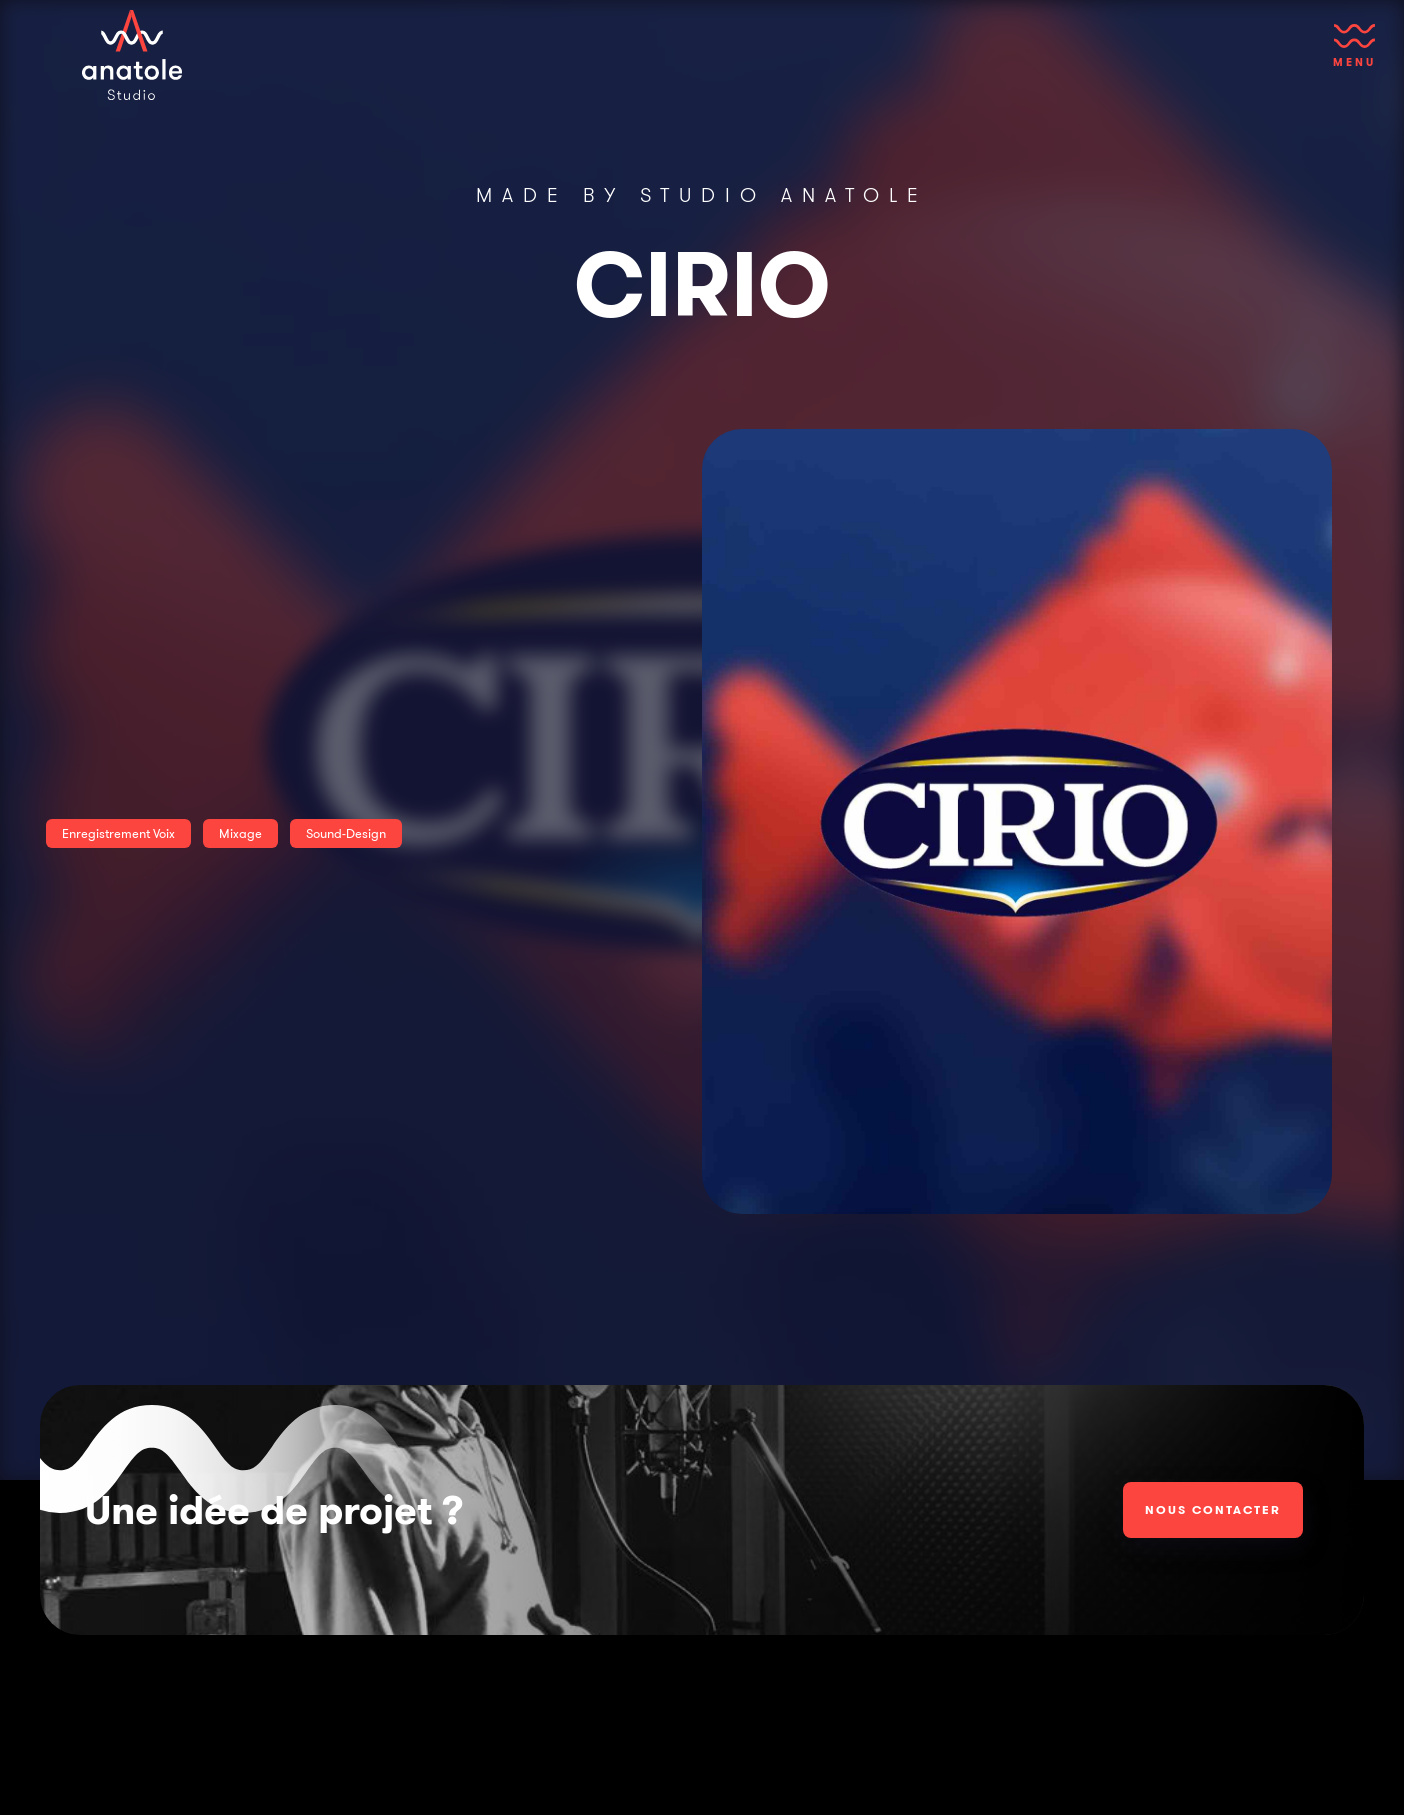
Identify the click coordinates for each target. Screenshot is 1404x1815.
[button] (1354, 55)
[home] (132, 55)
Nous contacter (1213, 1509)
